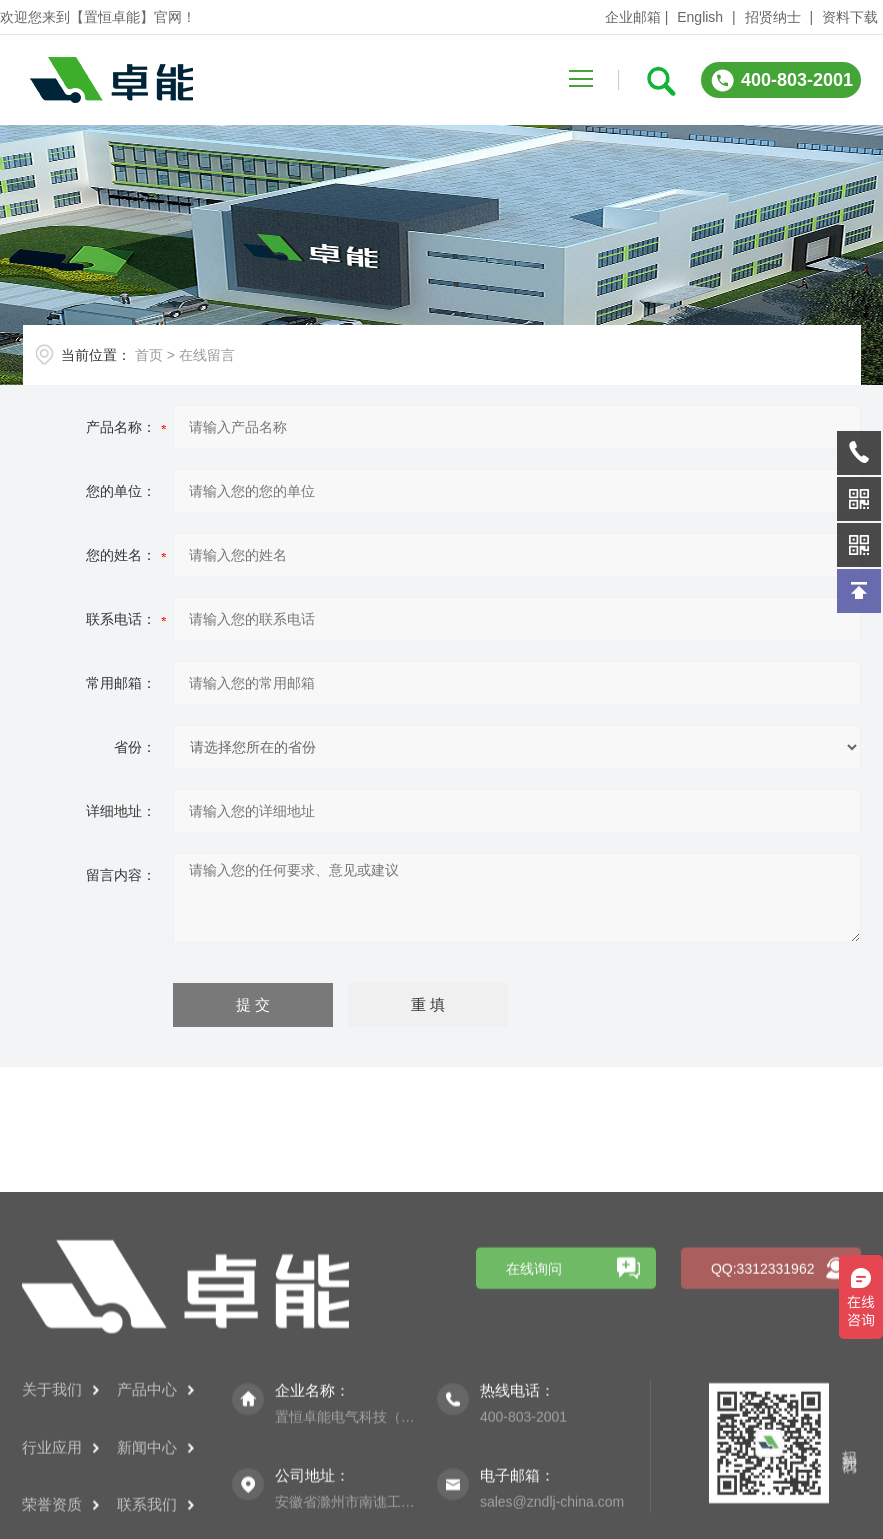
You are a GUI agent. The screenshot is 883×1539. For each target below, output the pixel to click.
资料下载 (850, 17)
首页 (149, 355)
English (700, 17)
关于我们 (60, 1503)
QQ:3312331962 (763, 1383)
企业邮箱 (633, 17)
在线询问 (534, 1383)
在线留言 (207, 355)
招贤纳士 (773, 17)
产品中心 (155, 1503)
